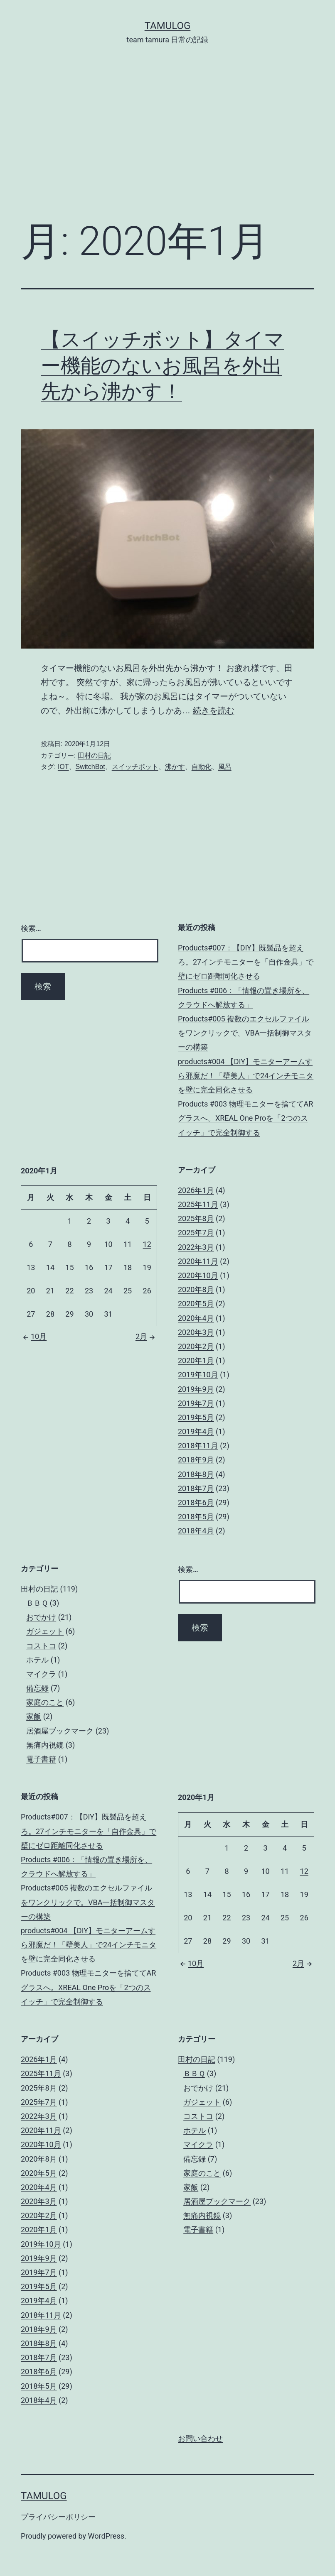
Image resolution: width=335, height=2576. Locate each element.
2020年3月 (196, 1332)
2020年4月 (196, 1318)
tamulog (168, 26)
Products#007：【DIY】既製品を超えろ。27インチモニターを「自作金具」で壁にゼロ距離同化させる (245, 961)
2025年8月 (196, 1218)
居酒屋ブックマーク (60, 1730)
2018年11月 (198, 1445)
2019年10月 (198, 1374)
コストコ (41, 1645)
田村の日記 (94, 755)
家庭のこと (45, 1702)
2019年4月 (196, 1431)
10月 (34, 1336)
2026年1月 (196, 1190)
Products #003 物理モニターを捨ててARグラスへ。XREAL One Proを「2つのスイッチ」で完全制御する (245, 1117)
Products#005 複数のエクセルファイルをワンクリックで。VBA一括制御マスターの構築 (245, 1032)
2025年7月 (196, 1232)
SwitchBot (90, 766)
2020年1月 (196, 1360)
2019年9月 (196, 1389)
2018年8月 (196, 1474)
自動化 (202, 766)
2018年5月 (196, 1516)
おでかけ (41, 1617)
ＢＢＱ (37, 1603)
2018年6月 (196, 1502)
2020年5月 (196, 1303)
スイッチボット (135, 766)
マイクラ (41, 1674)
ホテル (37, 1659)
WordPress (106, 2536)
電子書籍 (41, 1759)
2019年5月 (196, 1417)
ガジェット (45, 1631)
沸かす (175, 766)
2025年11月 (198, 1204)
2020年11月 (198, 1261)
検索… (31, 928)
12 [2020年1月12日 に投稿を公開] (147, 1244)
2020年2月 (196, 1346)
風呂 (225, 766)
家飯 (33, 1716)
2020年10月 (198, 1275)
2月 (146, 1336)
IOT (63, 766)
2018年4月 (196, 1530)
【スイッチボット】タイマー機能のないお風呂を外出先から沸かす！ (162, 365)
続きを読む (213, 710)
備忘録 (37, 1688)
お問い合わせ (200, 2438)
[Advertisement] (167, 145)
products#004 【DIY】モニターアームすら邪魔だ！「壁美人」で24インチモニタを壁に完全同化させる (245, 1075)
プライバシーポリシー (58, 2516)
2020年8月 (196, 1289)
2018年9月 (196, 1459)
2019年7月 (196, 1403)
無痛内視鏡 (45, 1745)
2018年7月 (196, 1488)
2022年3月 (196, 1247)
